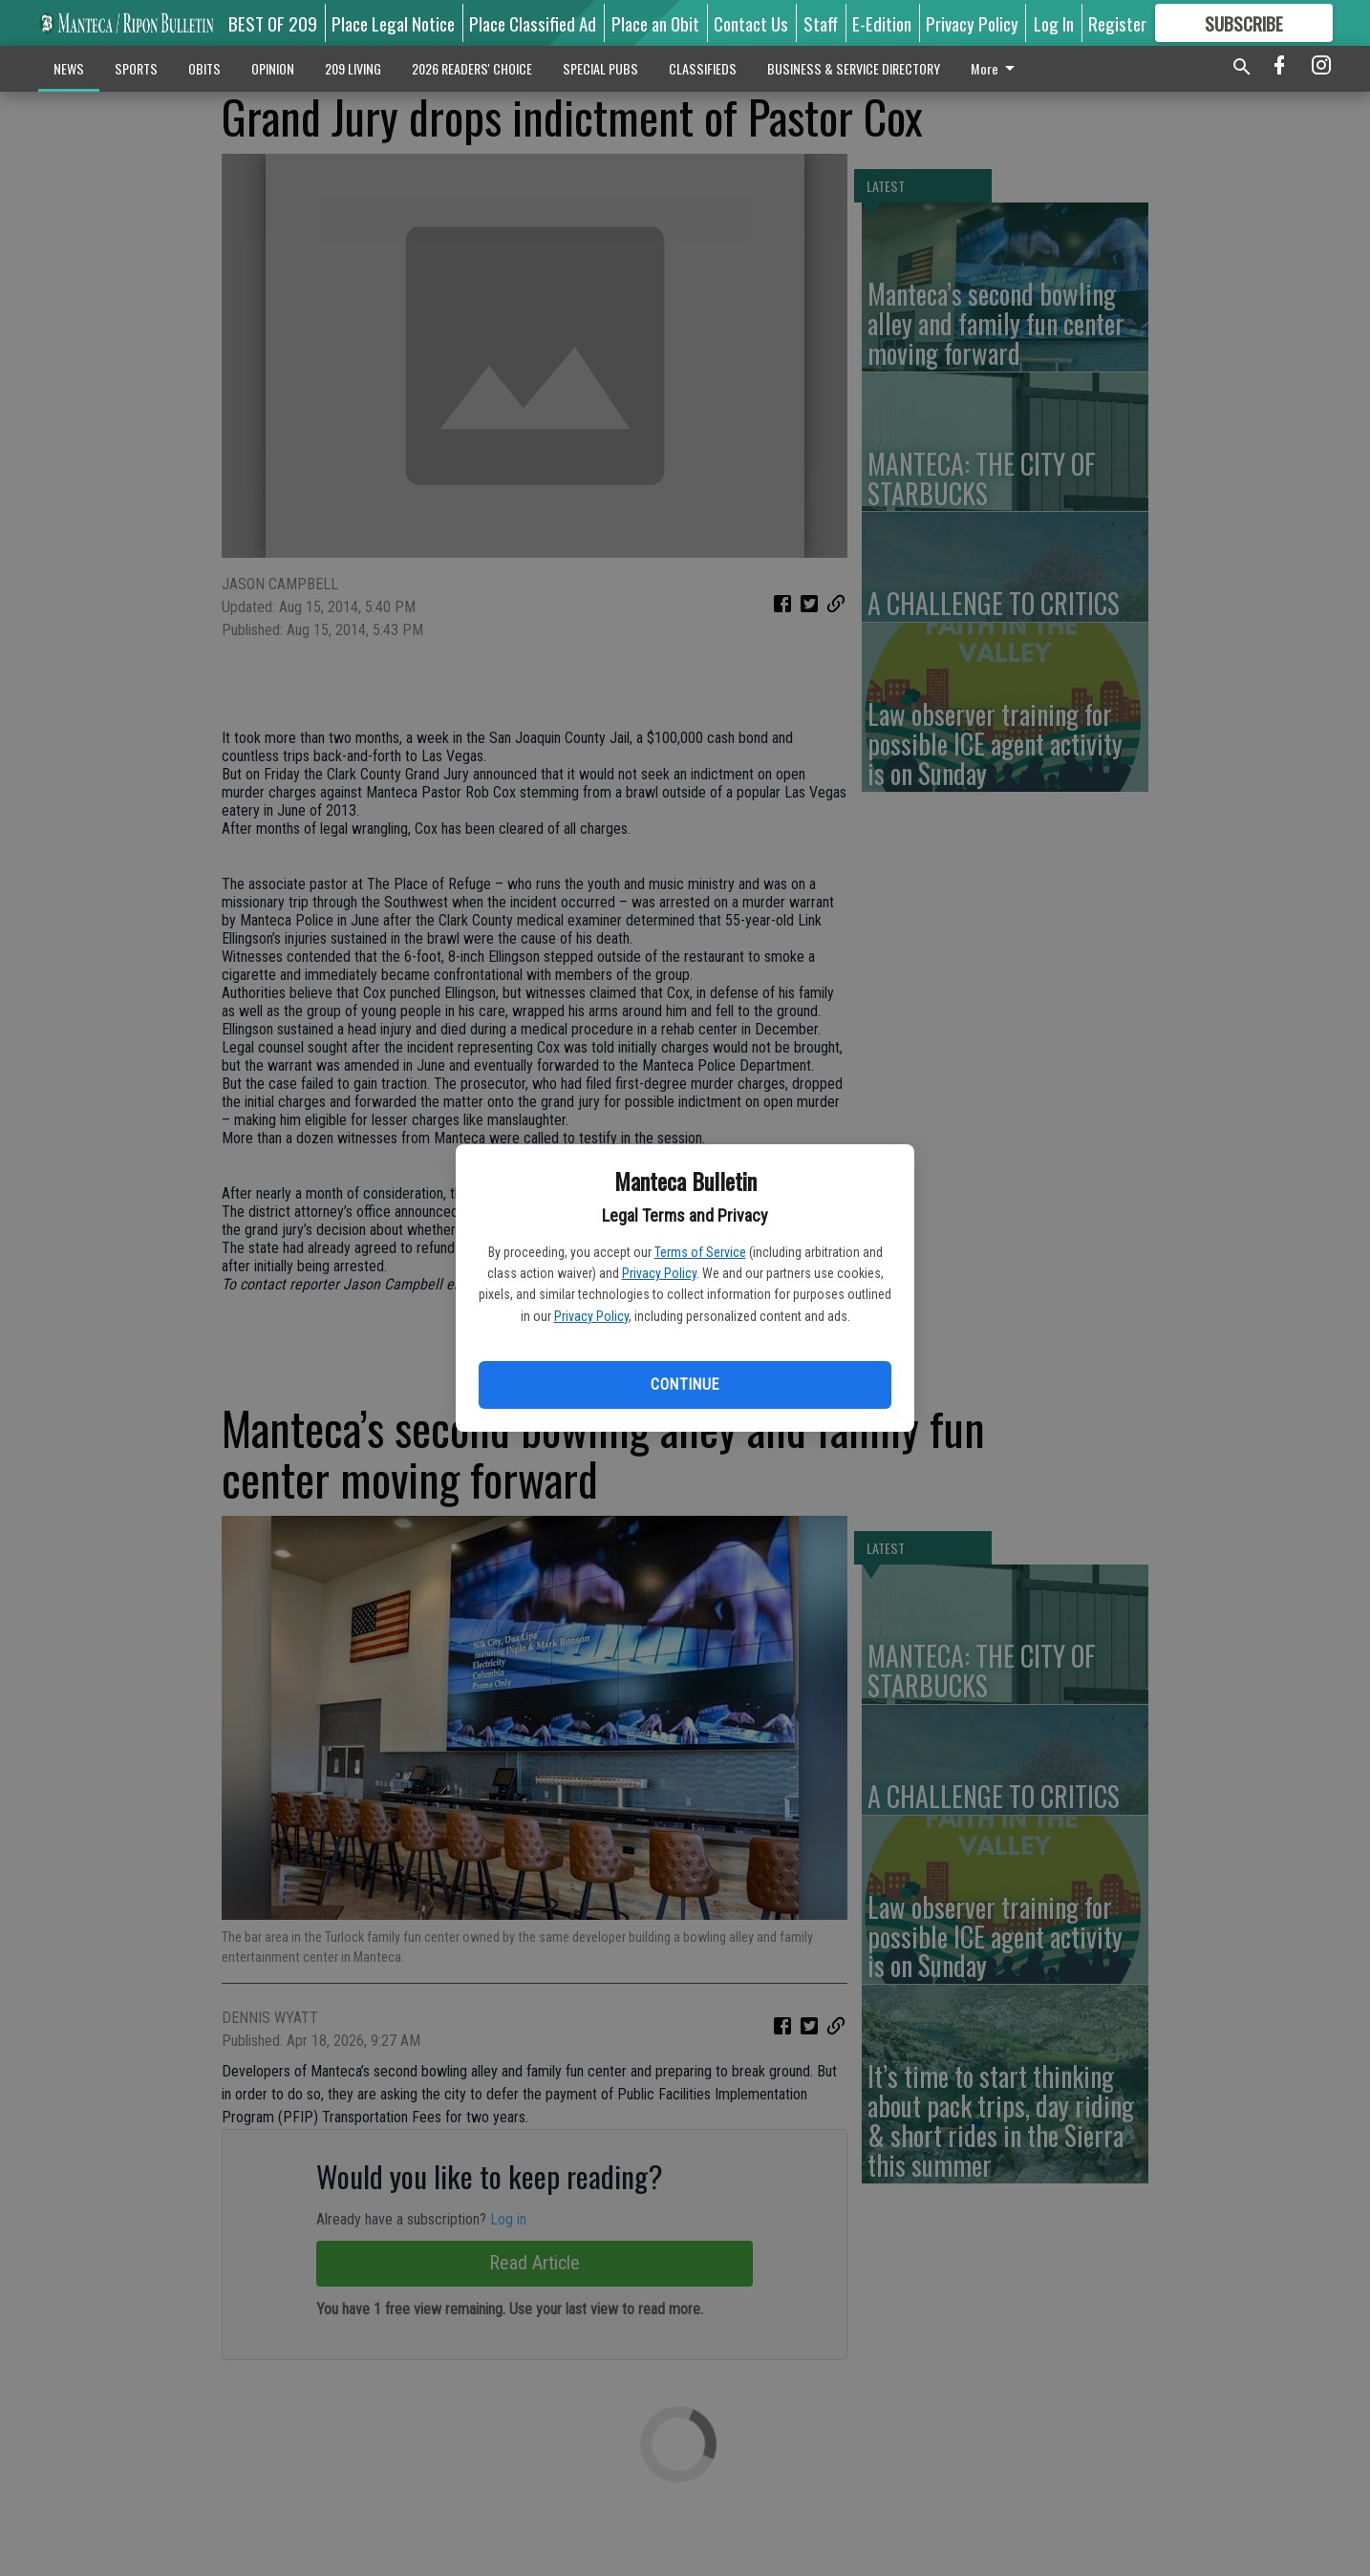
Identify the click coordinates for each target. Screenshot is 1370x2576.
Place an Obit (655, 23)
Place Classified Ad (532, 23)
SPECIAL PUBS (600, 68)
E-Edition (881, 23)
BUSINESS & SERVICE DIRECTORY (853, 68)
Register (1117, 23)
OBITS (204, 68)
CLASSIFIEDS (703, 68)
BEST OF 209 (272, 23)
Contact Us (751, 23)
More (996, 68)
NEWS (69, 68)
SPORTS (136, 68)
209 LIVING (353, 68)
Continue (684, 1384)
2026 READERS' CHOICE (472, 68)
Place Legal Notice (393, 23)
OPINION (272, 68)
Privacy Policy (659, 1273)
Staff (820, 23)
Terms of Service (700, 1252)
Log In (1054, 23)
